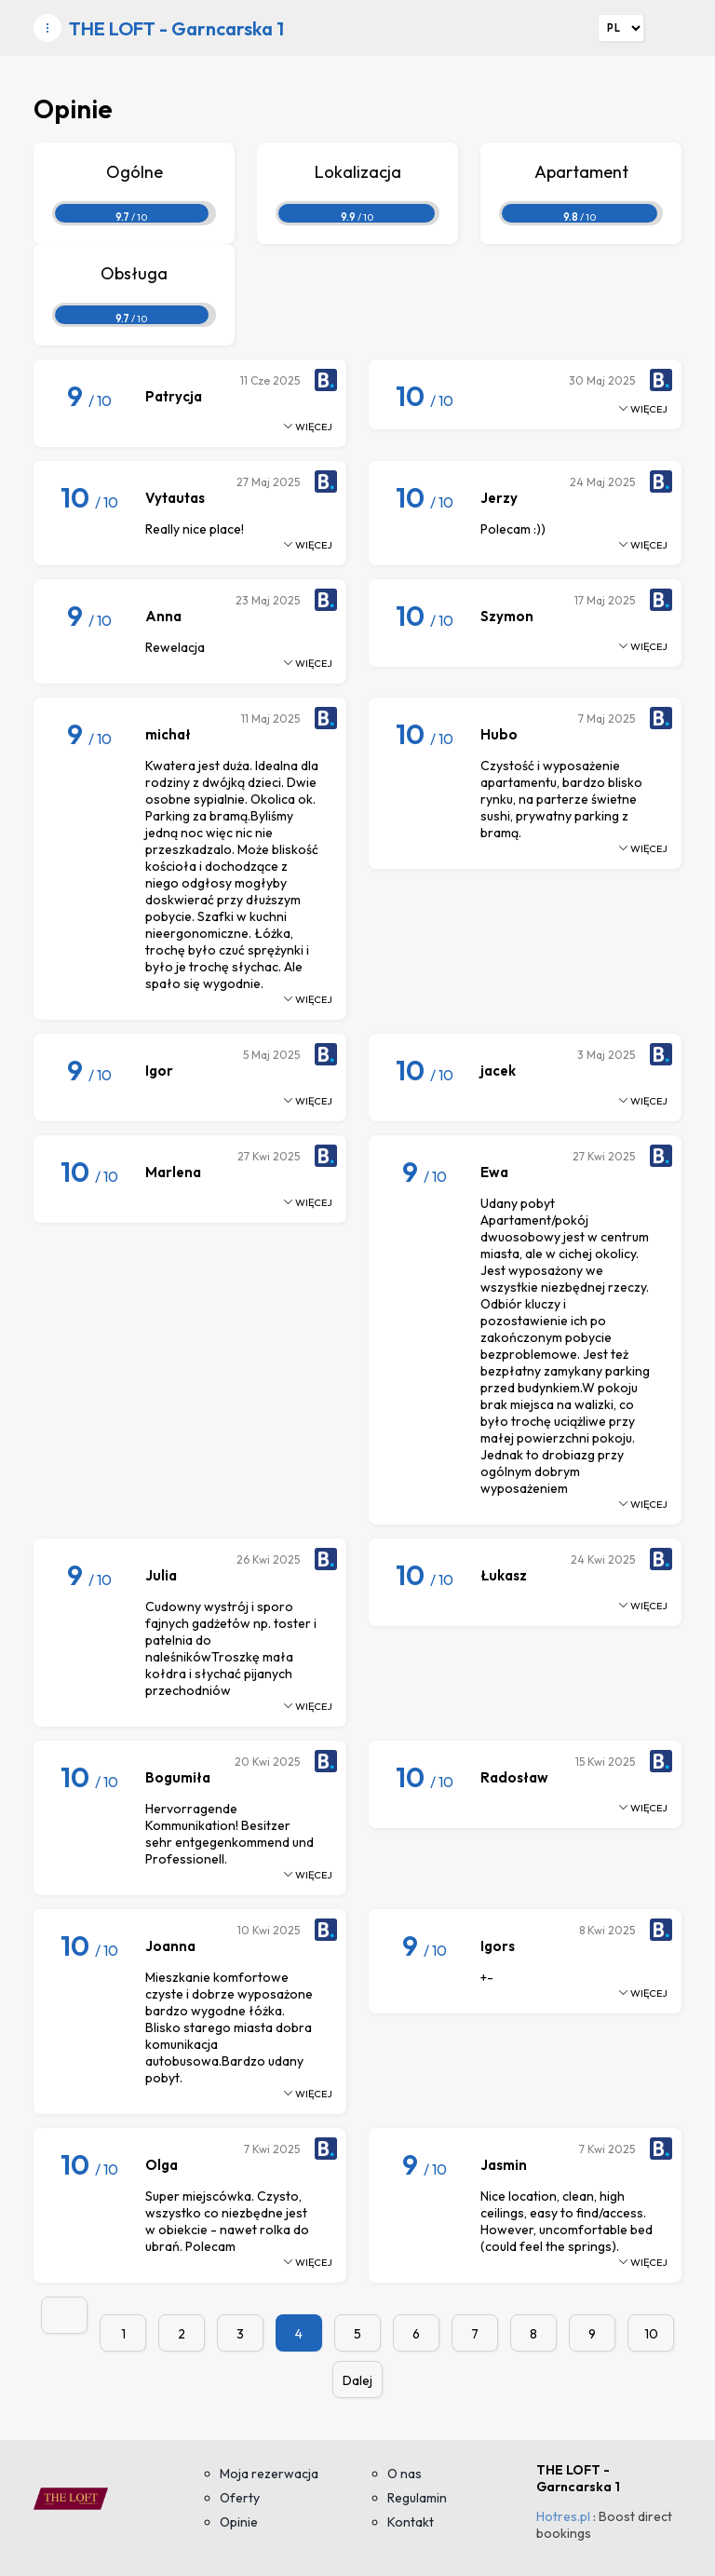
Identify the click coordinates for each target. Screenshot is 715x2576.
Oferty (240, 2497)
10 (651, 2333)
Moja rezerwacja (269, 2473)
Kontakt (410, 2522)
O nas (404, 2473)
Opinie (239, 2522)
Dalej (357, 2380)
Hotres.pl (563, 2516)
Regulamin (417, 2497)
